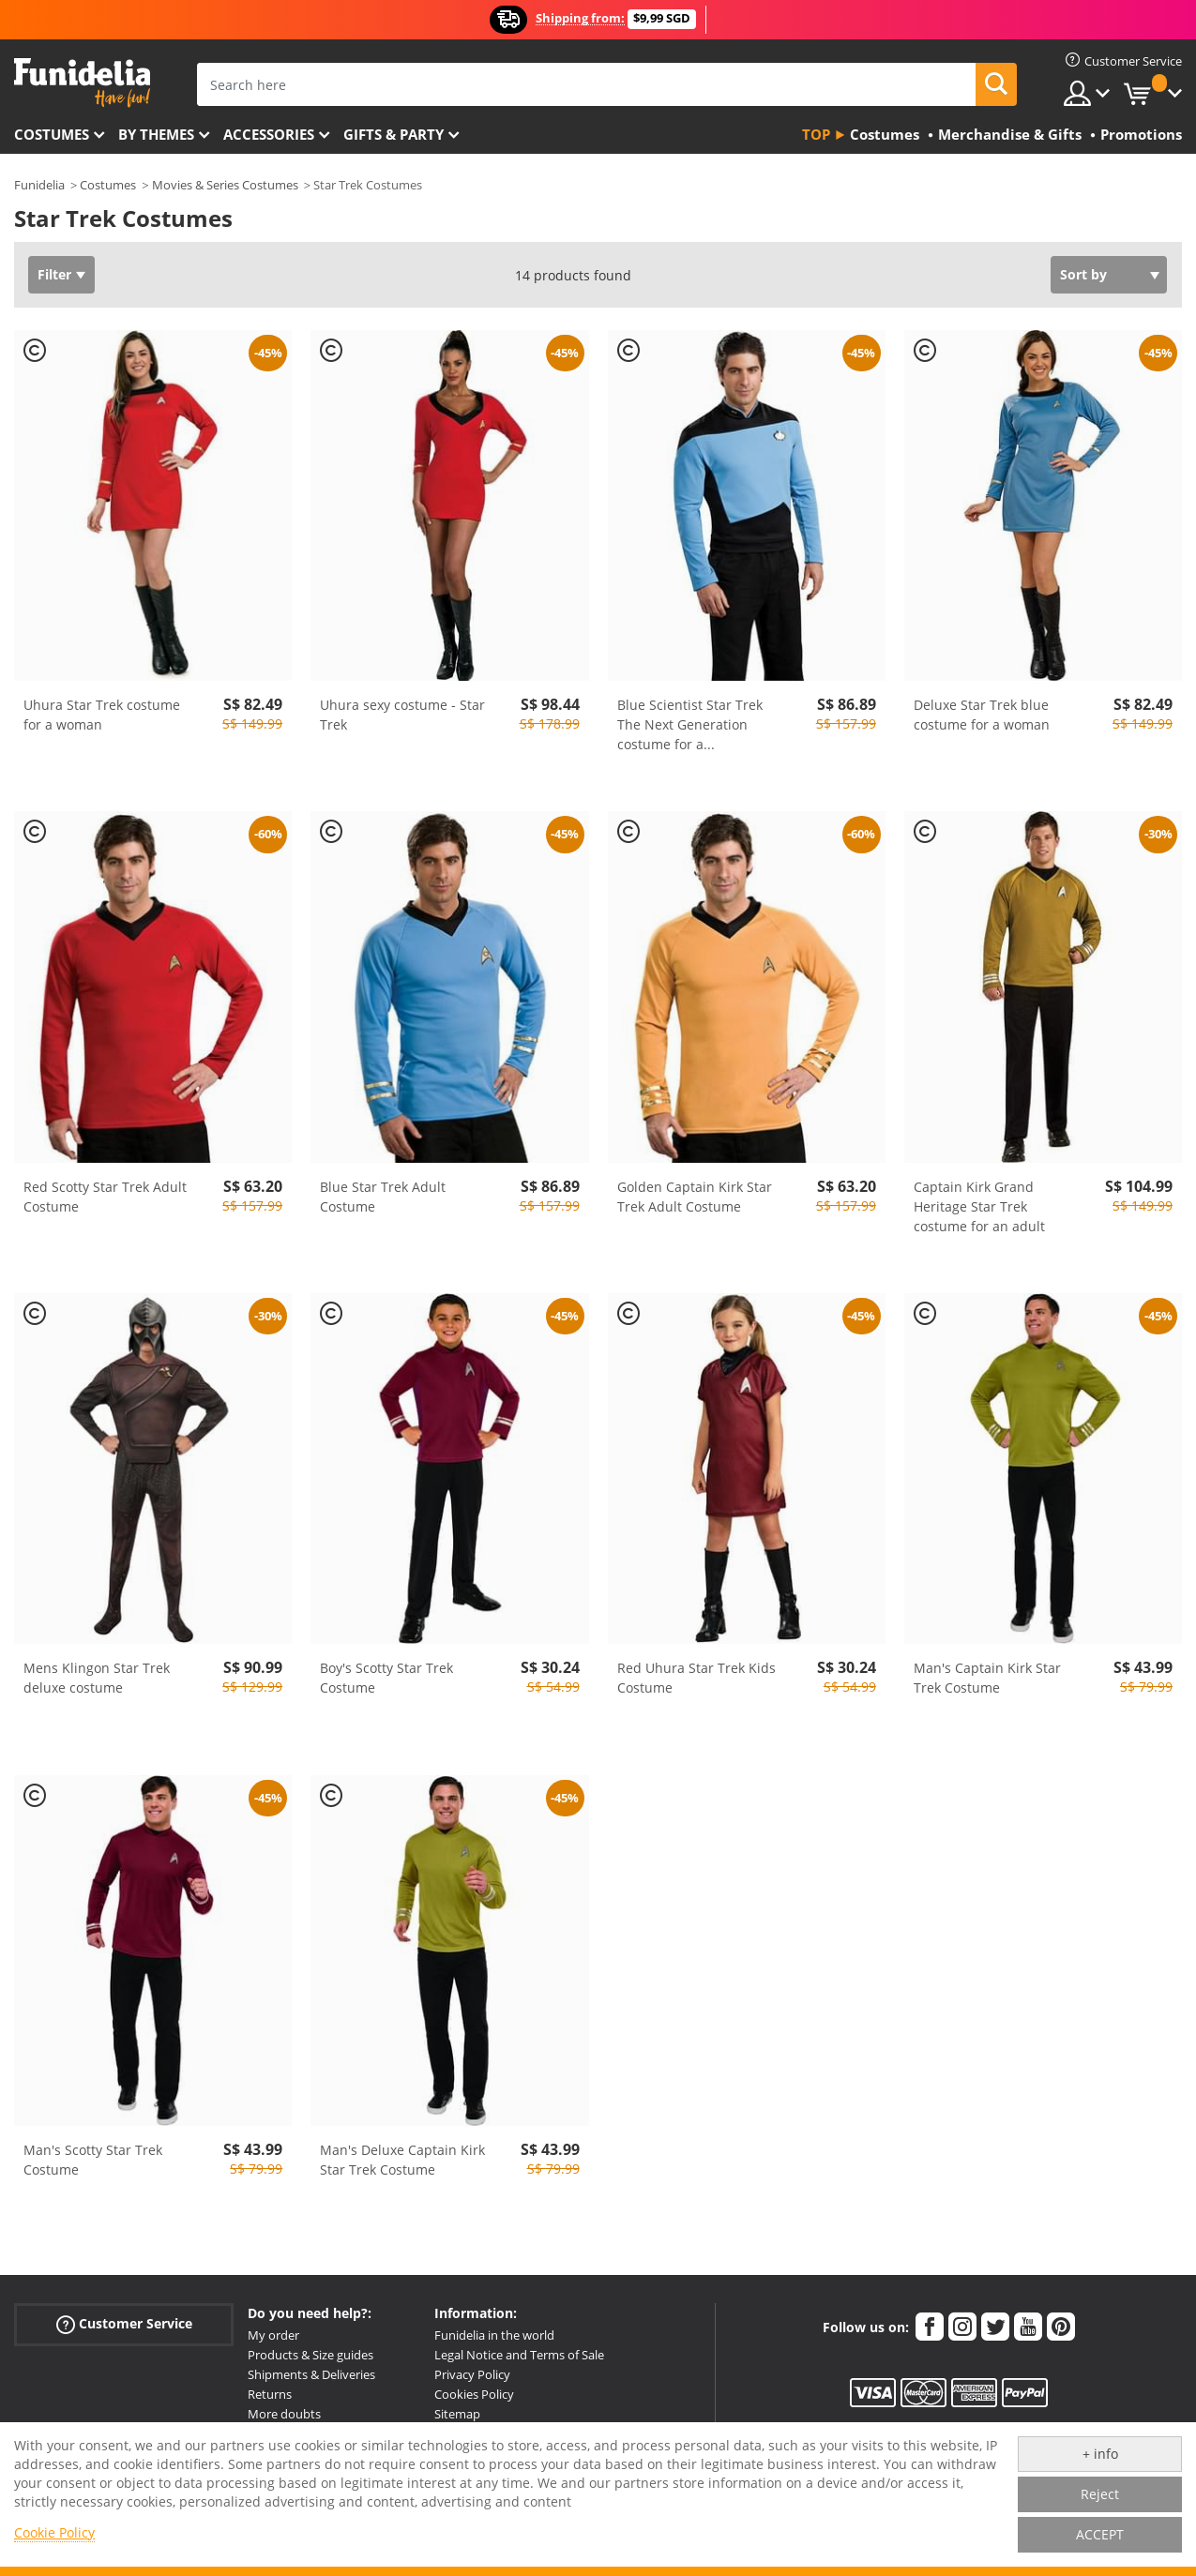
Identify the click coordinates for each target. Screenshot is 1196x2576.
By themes (156, 134)
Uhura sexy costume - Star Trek (402, 714)
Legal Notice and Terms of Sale (519, 2354)
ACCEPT (1100, 2534)
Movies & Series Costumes (225, 184)
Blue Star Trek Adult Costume (383, 1196)
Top (816, 134)
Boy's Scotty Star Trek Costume (386, 1677)
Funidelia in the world (494, 2335)
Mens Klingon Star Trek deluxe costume (96, 1677)
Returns (270, 2394)
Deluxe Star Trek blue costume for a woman (982, 714)
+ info (1100, 2454)
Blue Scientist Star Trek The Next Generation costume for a (690, 724)
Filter (54, 274)
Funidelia (39, 184)
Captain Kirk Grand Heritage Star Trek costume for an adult (979, 1206)
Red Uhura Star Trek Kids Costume (696, 1677)
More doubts (284, 2413)
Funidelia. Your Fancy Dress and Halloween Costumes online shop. (82, 83)
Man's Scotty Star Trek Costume (92, 2159)
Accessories (268, 134)
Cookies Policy (474, 2394)
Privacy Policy (472, 2374)
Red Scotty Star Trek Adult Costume (105, 1196)
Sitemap (457, 2413)
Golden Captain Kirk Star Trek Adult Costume (694, 1196)
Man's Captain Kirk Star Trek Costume (987, 1677)
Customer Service (124, 2324)
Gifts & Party (393, 134)
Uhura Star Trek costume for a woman (101, 714)
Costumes (51, 134)
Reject (1100, 2494)
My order (273, 2335)
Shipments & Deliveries (311, 2374)
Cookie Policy (54, 2532)
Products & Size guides (310, 2354)
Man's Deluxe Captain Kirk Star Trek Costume (402, 2159)
